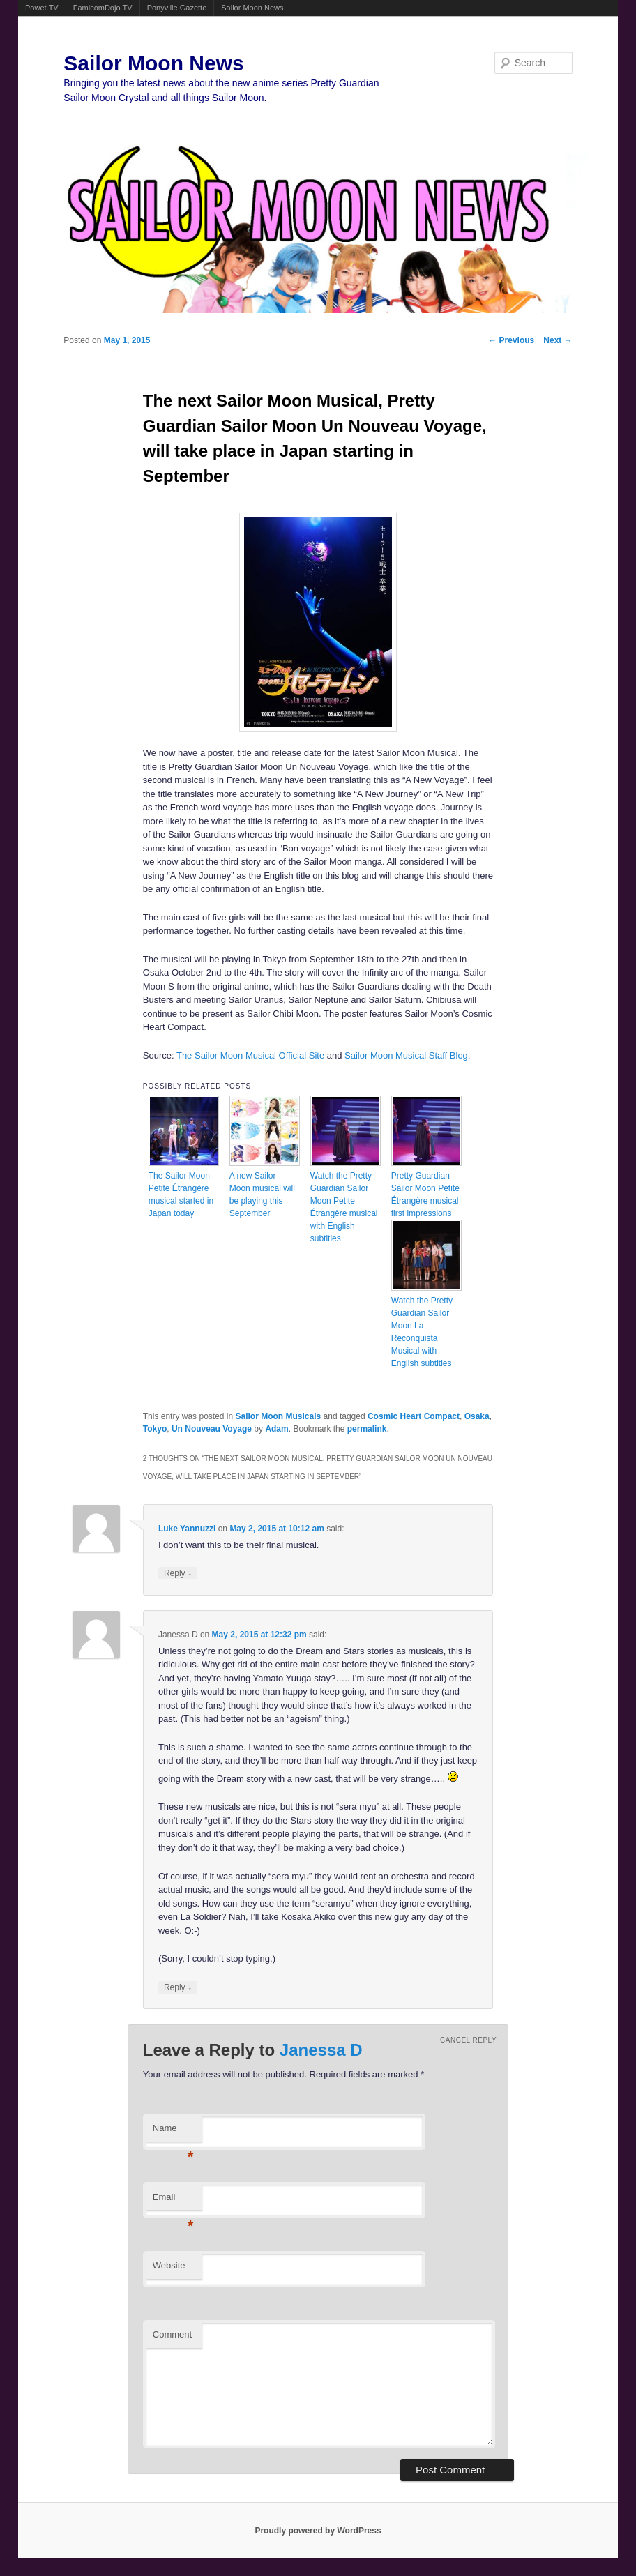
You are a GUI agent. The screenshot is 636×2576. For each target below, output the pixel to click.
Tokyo (155, 1429)
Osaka (477, 1416)
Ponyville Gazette (177, 7)
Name (173, 2132)
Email (173, 2201)
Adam (276, 1429)
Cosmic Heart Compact (414, 1416)
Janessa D (321, 2049)
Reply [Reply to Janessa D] (178, 1987)
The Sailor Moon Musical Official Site (250, 1055)
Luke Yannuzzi (186, 1528)
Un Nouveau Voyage (212, 1429)
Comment (172, 2334)
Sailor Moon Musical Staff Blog (406, 1055)
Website (169, 2265)
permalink (367, 1429)
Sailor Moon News (252, 7)
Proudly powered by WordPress (318, 2531)
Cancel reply (468, 2040)
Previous (511, 340)
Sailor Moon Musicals (278, 1416)
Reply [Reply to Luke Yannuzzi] (178, 1573)
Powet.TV (42, 7)
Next (557, 340)
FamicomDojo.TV (102, 7)
